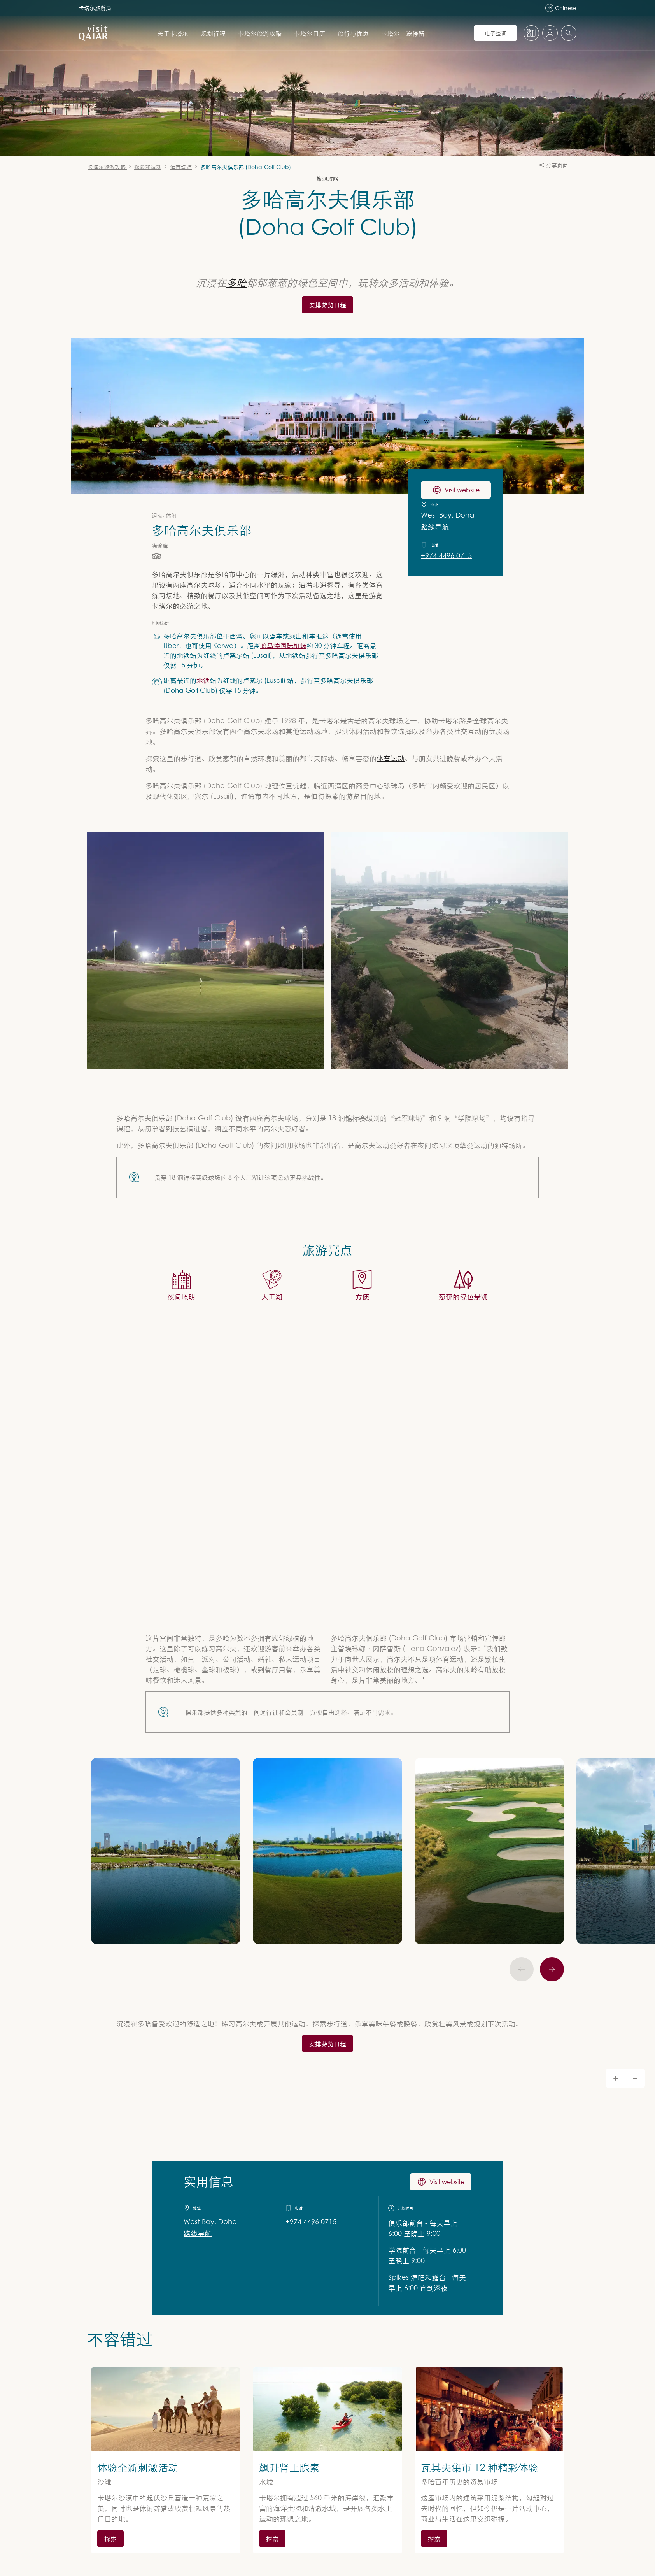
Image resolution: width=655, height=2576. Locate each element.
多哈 (236, 282)
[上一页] (522, 1969)
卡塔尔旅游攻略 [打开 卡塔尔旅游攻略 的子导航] (260, 33)
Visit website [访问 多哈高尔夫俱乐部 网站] (456, 490)
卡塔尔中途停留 (403, 33)
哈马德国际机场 (283, 645)
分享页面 (553, 165)
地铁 (203, 680)
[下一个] (552, 1969)
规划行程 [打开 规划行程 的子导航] (213, 33)
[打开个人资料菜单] (550, 33)
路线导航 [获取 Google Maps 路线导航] (198, 2233)
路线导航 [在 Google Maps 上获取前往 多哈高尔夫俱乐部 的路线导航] (435, 527)
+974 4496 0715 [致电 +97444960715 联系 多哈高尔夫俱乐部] (446, 555)
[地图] (531, 33)
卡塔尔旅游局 (95, 7)
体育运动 (391, 758)
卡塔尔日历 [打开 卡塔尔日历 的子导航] (309, 33)
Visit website (440, 2181)
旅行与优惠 (353, 33)
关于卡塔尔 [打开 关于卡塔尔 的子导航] (172, 33)
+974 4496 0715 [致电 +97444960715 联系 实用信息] (310, 2222)
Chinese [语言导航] (560, 8)
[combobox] (568, 33)
